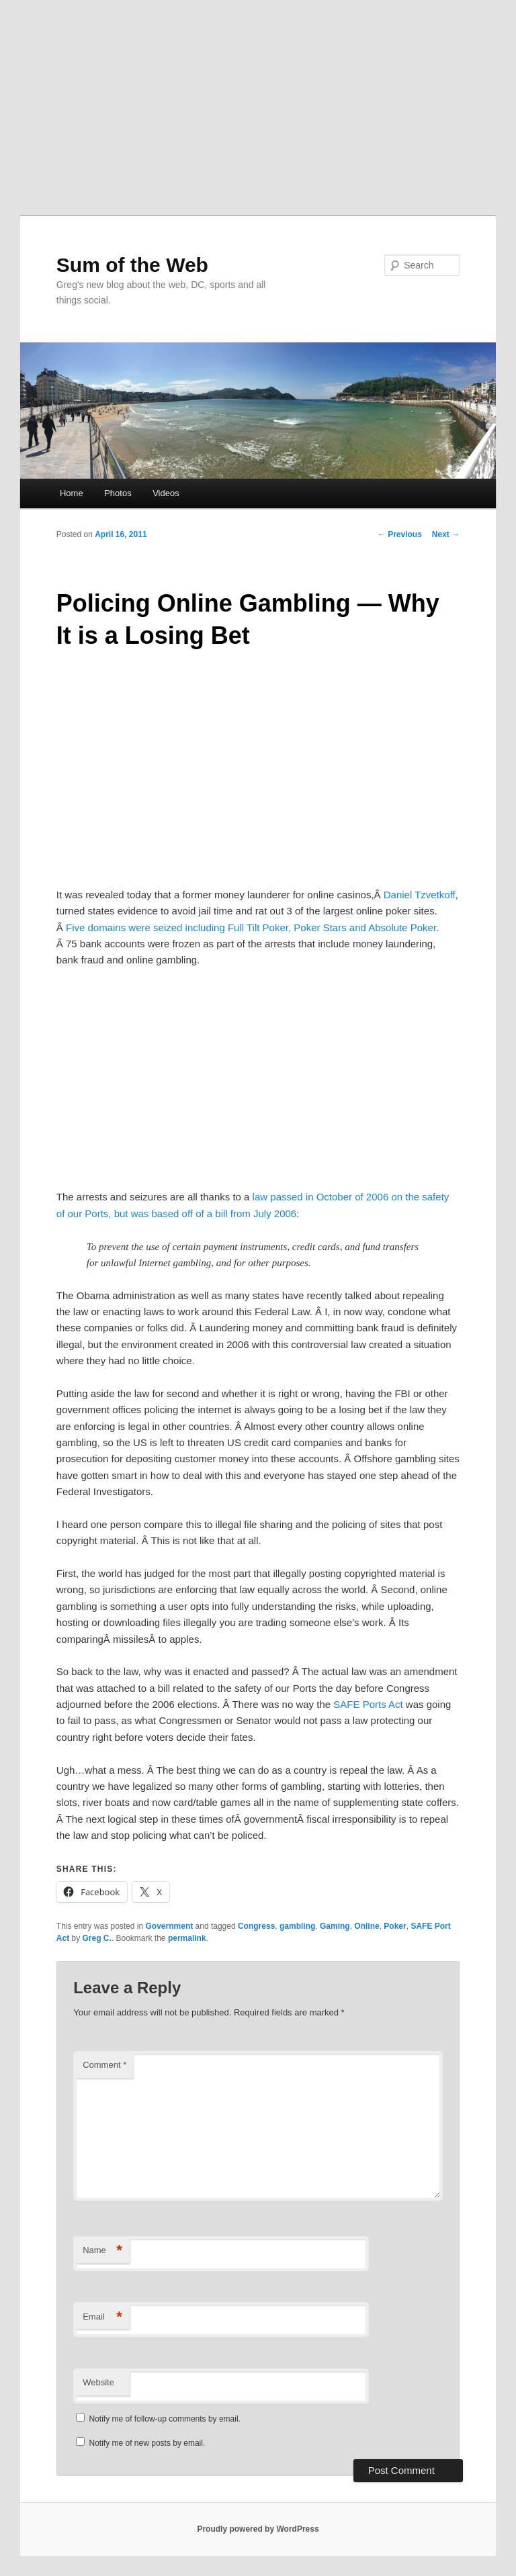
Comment (104, 2065)
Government (170, 1926)
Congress (256, 1926)
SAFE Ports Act (367, 1704)
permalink (187, 1938)
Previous (400, 534)
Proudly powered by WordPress (257, 2529)
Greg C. (96, 1938)
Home (71, 493)
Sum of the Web (132, 265)
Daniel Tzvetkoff (420, 894)
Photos (117, 493)
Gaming (335, 1926)
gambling (297, 1926)
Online (366, 1926)
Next (446, 534)
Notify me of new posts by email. (147, 2443)
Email (102, 2317)
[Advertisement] (258, 101)
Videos (166, 493)
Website (98, 2382)
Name (102, 2250)
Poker (395, 1926)
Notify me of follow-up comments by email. (165, 2419)
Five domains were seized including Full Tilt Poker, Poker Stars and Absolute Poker (251, 927)
